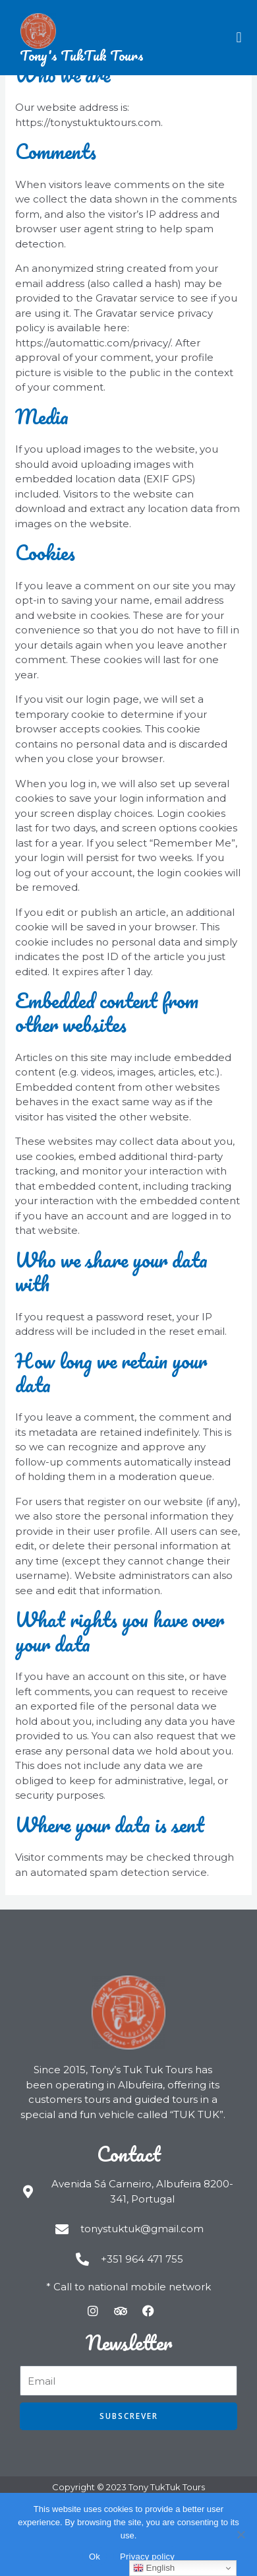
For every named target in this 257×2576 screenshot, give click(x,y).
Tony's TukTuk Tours (82, 55)
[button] (239, 37)
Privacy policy (147, 2556)
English (154, 2568)
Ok (94, 2556)
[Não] (240, 2534)
